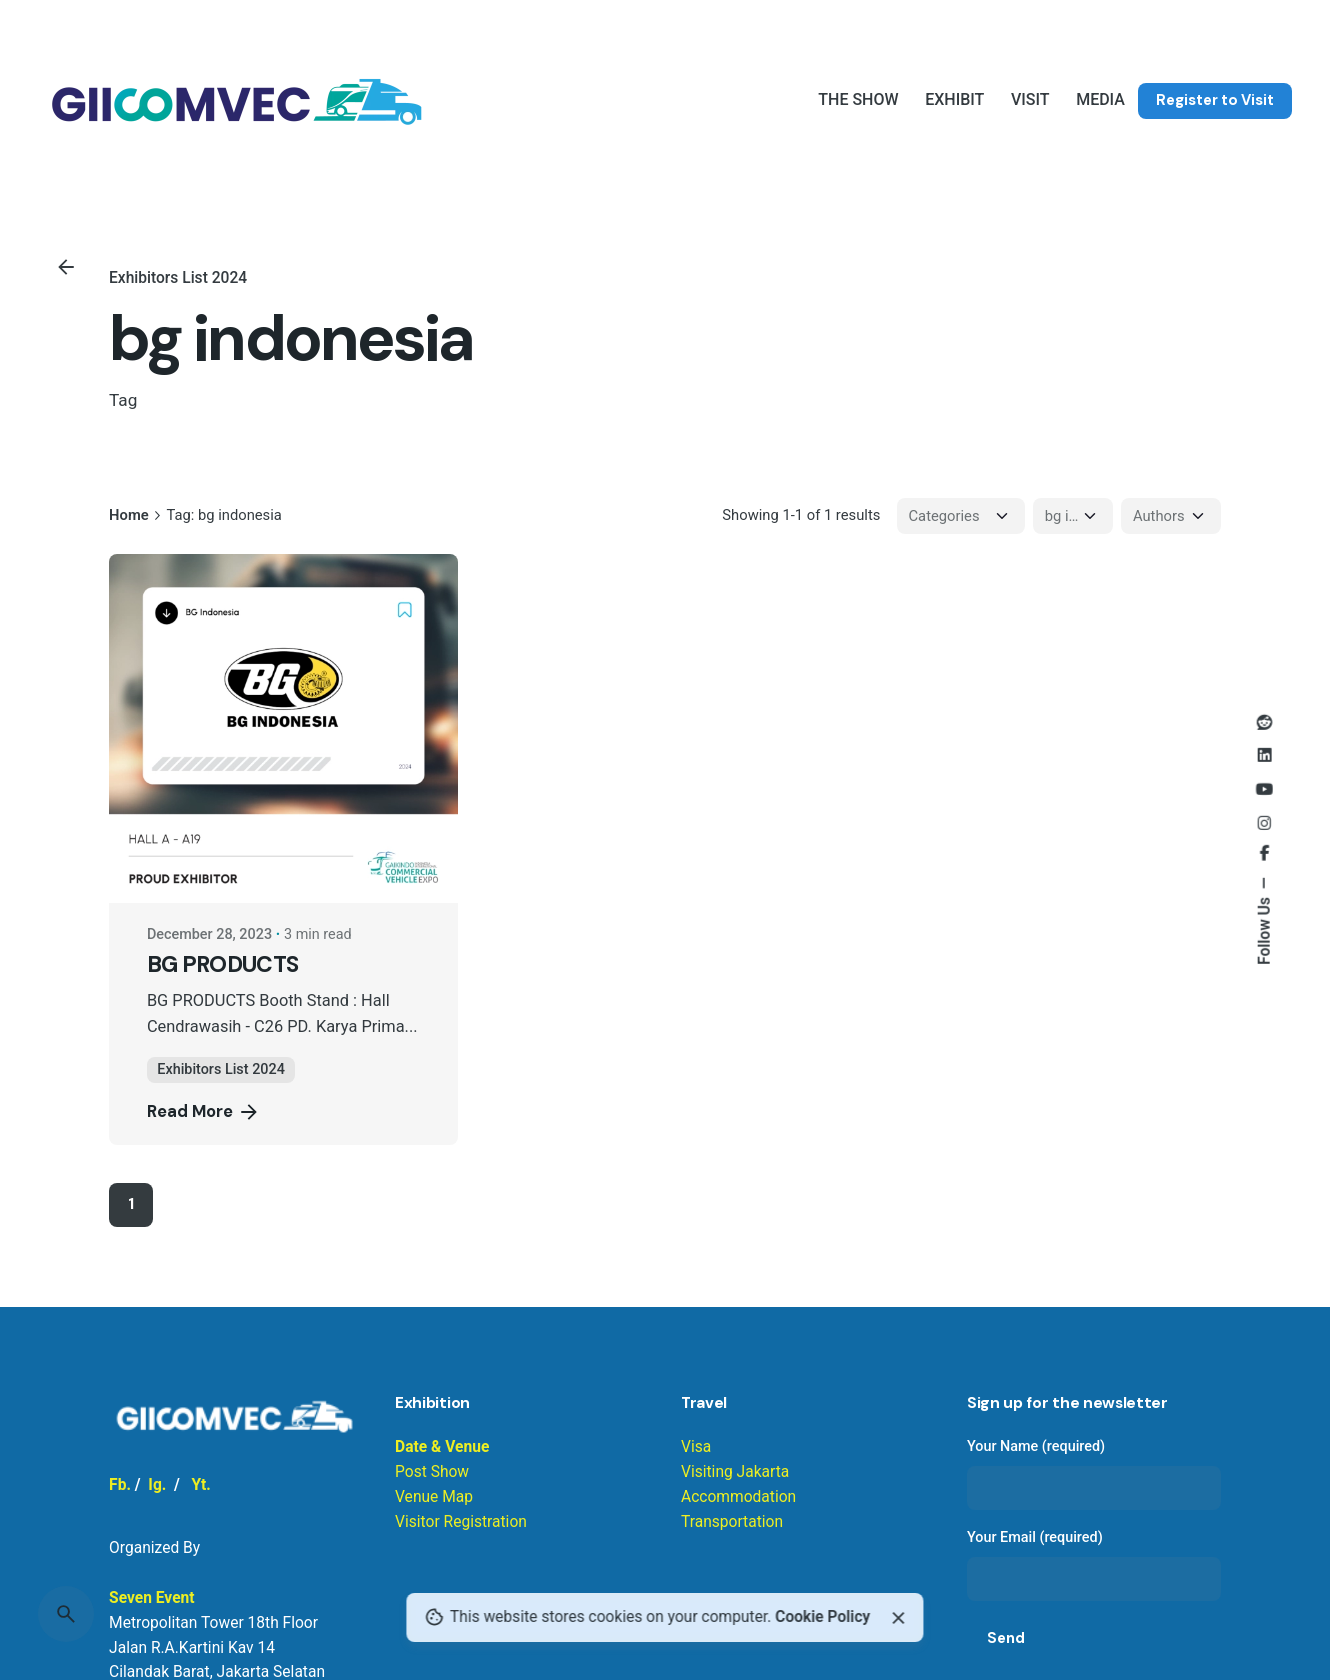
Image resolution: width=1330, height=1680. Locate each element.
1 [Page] (131, 1204)
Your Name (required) (1094, 1474)
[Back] (66, 267)
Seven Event (151, 1598)
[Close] (898, 1618)
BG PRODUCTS (223, 964)
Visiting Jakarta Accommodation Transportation (738, 1497)
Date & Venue (442, 1447)
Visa (696, 1447)
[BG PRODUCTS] (283, 728)
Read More (204, 1112)
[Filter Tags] (1073, 516)
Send (1006, 1638)
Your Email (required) (1094, 1565)
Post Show (432, 1472)
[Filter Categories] (961, 516)
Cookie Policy (822, 1617)
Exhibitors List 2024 (178, 278)
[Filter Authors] (1171, 516)
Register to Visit (1215, 100)
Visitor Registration (461, 1522)
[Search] (66, 1614)
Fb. (120, 1485)
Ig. (157, 1485)
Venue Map (434, 1497)
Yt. (200, 1485)
